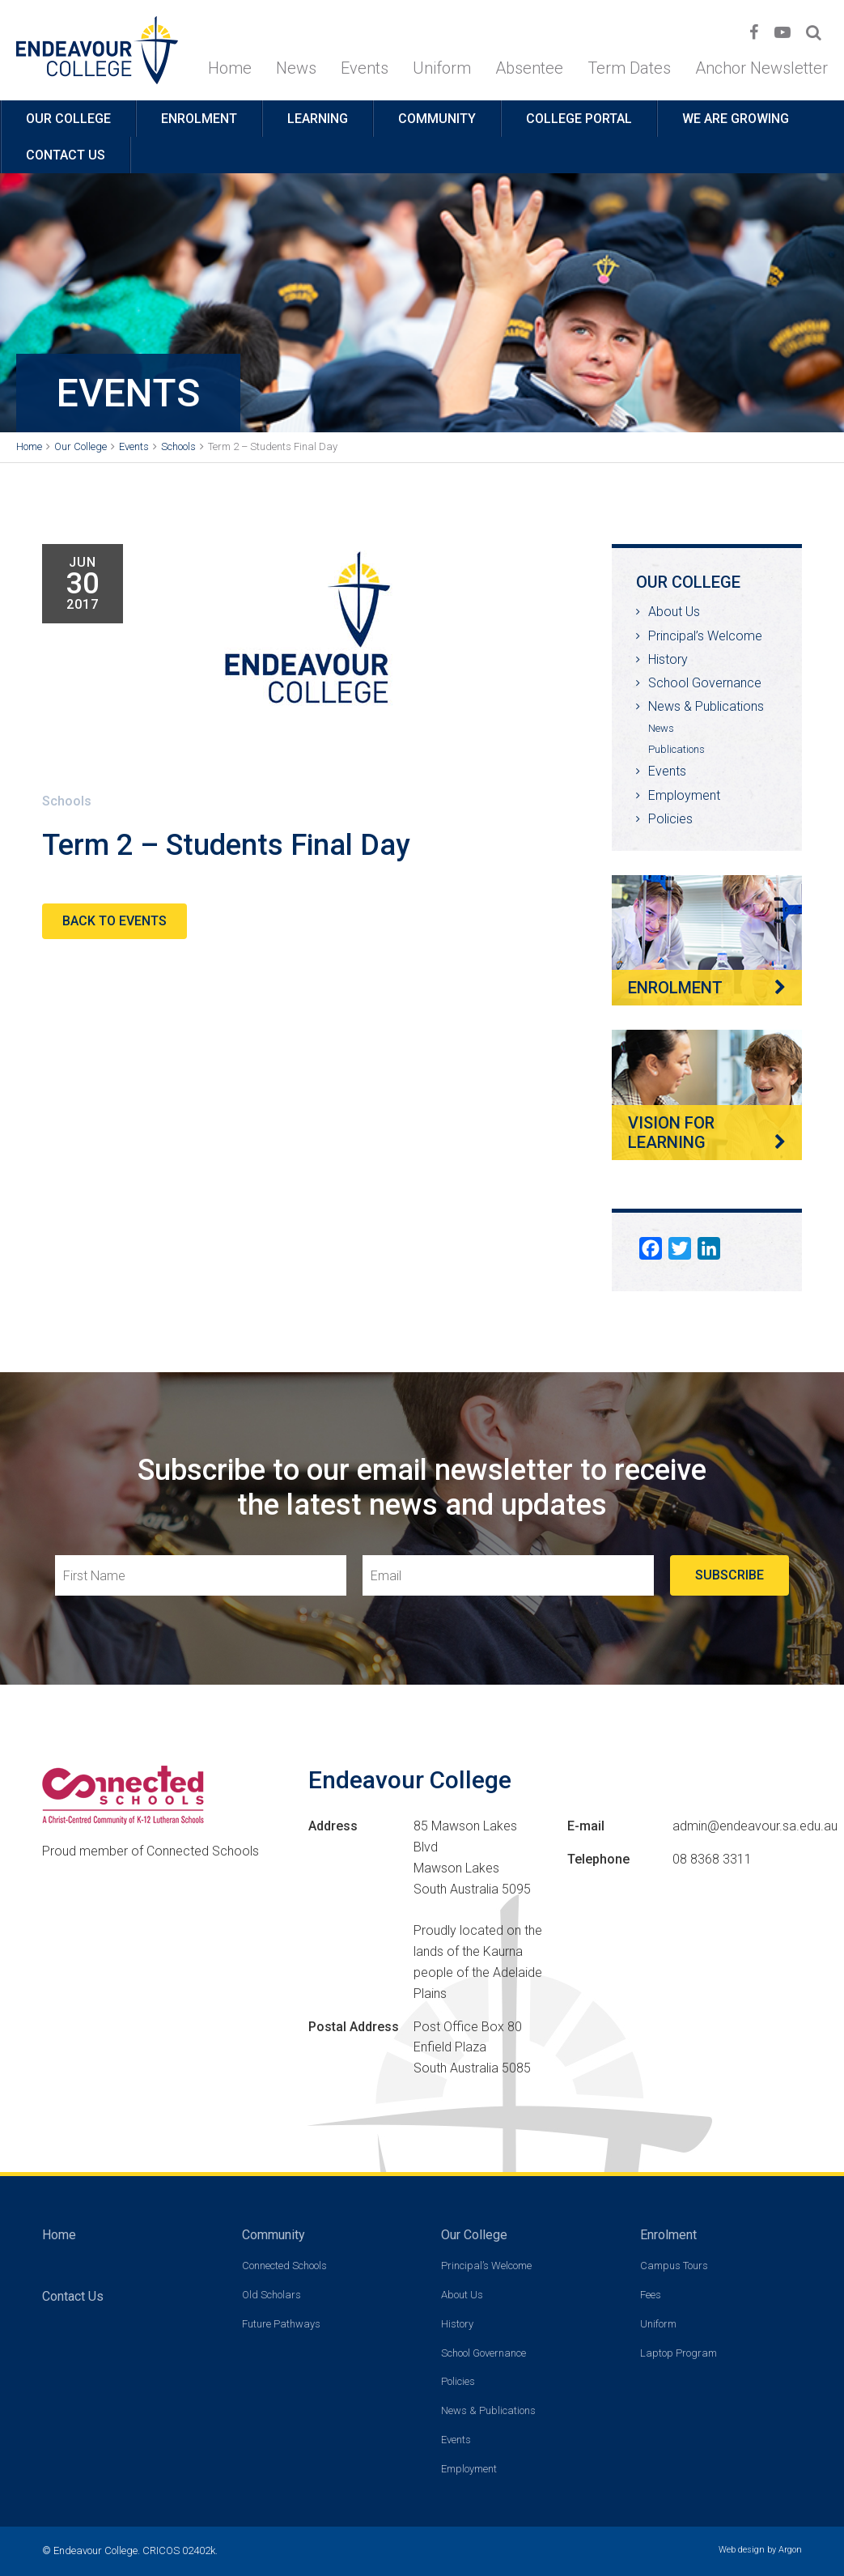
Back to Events (114, 921)
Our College (68, 118)
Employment (684, 795)
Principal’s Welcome (705, 636)
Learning (317, 118)
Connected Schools (284, 2265)
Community (437, 118)
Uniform (442, 68)
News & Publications (706, 706)
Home (230, 68)
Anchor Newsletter (761, 68)
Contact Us (65, 155)
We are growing (735, 118)
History (668, 659)
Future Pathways (281, 2324)
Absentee (529, 68)
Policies (670, 819)
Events (364, 68)
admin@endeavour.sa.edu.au (755, 1826)
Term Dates (629, 68)
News (296, 68)
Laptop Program (678, 2353)
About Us (674, 611)
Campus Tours (674, 2265)
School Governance (704, 683)
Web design (742, 2549)
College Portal (579, 118)
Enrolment (199, 118)
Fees (650, 2295)
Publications (676, 749)
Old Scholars (271, 2295)
